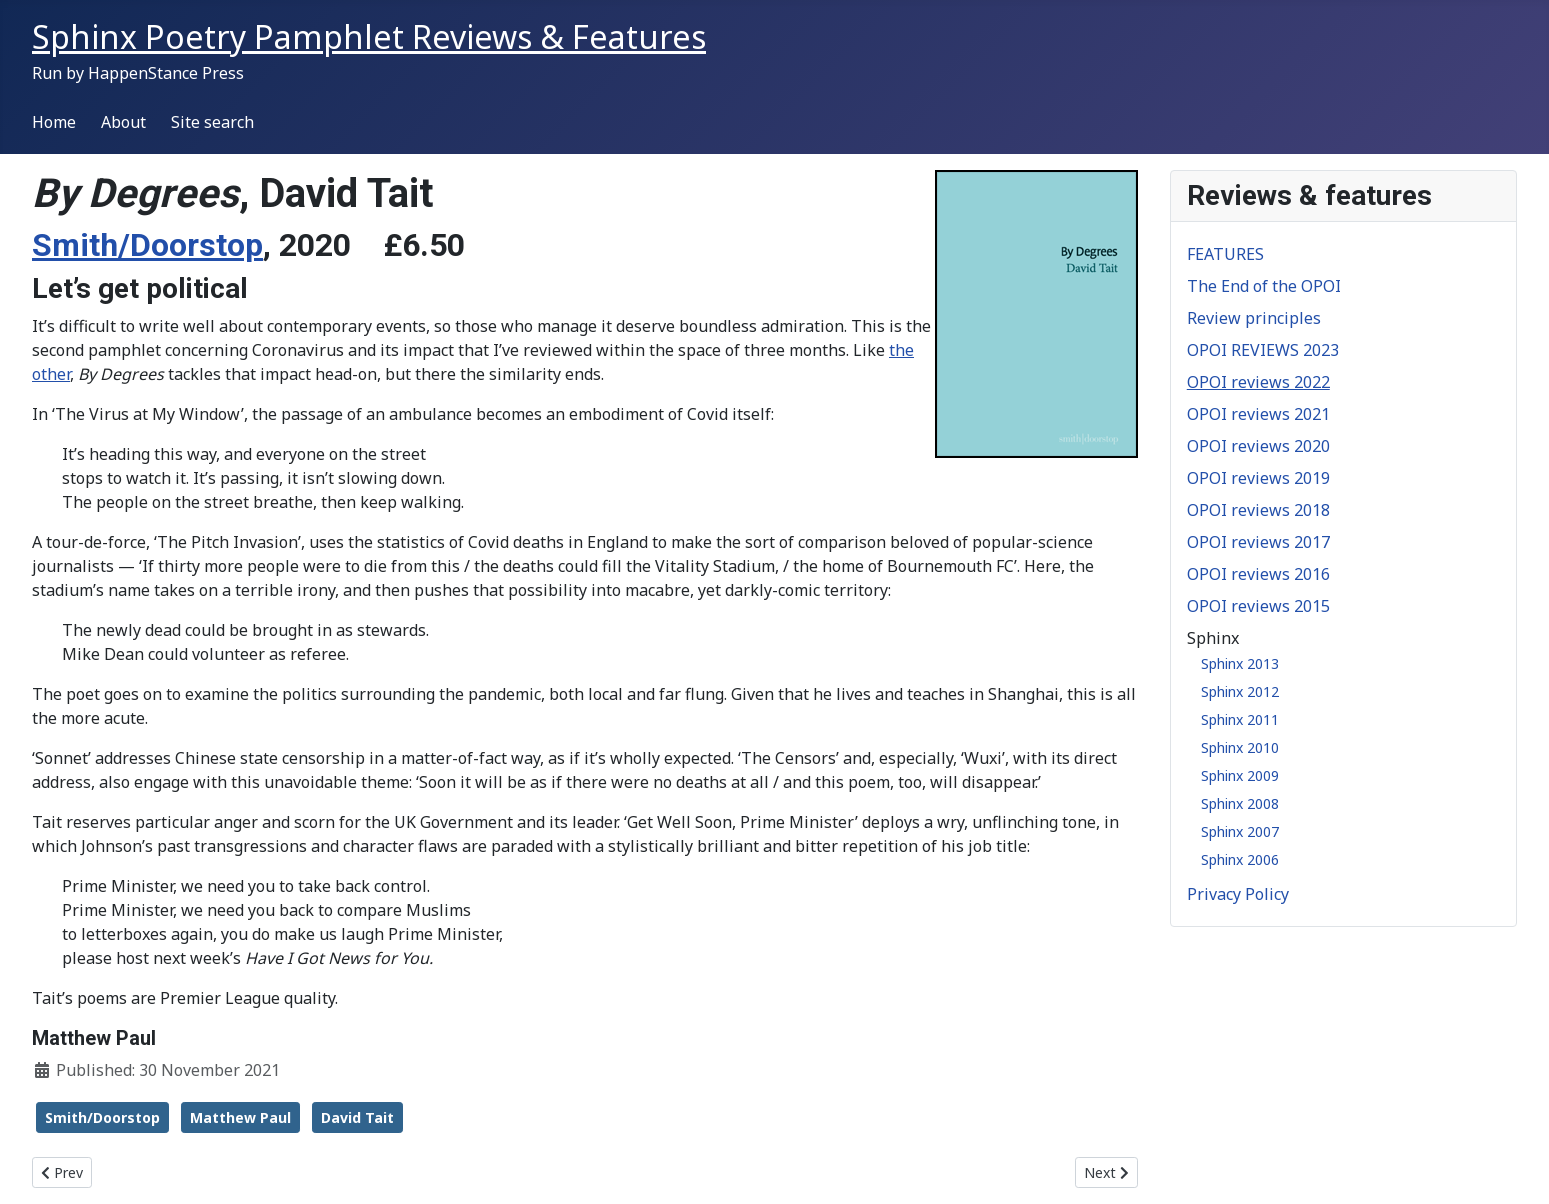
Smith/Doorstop (147, 245)
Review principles (1254, 318)
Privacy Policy (1238, 894)
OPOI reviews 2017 (1258, 542)
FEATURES (1225, 254)
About (123, 122)
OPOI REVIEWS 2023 (1263, 350)
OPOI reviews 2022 (1258, 382)
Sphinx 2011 (1240, 719)
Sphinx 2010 (1240, 747)
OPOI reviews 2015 (1258, 606)
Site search (212, 122)
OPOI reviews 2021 (1258, 414)
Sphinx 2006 (1240, 859)
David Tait (357, 1117)
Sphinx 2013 (1240, 663)
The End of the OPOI (1264, 286)
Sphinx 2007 (1240, 831)
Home (54, 122)
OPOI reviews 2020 (1258, 446)
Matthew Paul (240, 1117)
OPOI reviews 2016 (1258, 574)
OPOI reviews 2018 (1258, 510)
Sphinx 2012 (1240, 691)
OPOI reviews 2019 (1258, 478)
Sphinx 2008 (1240, 803)
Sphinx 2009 (1240, 775)
